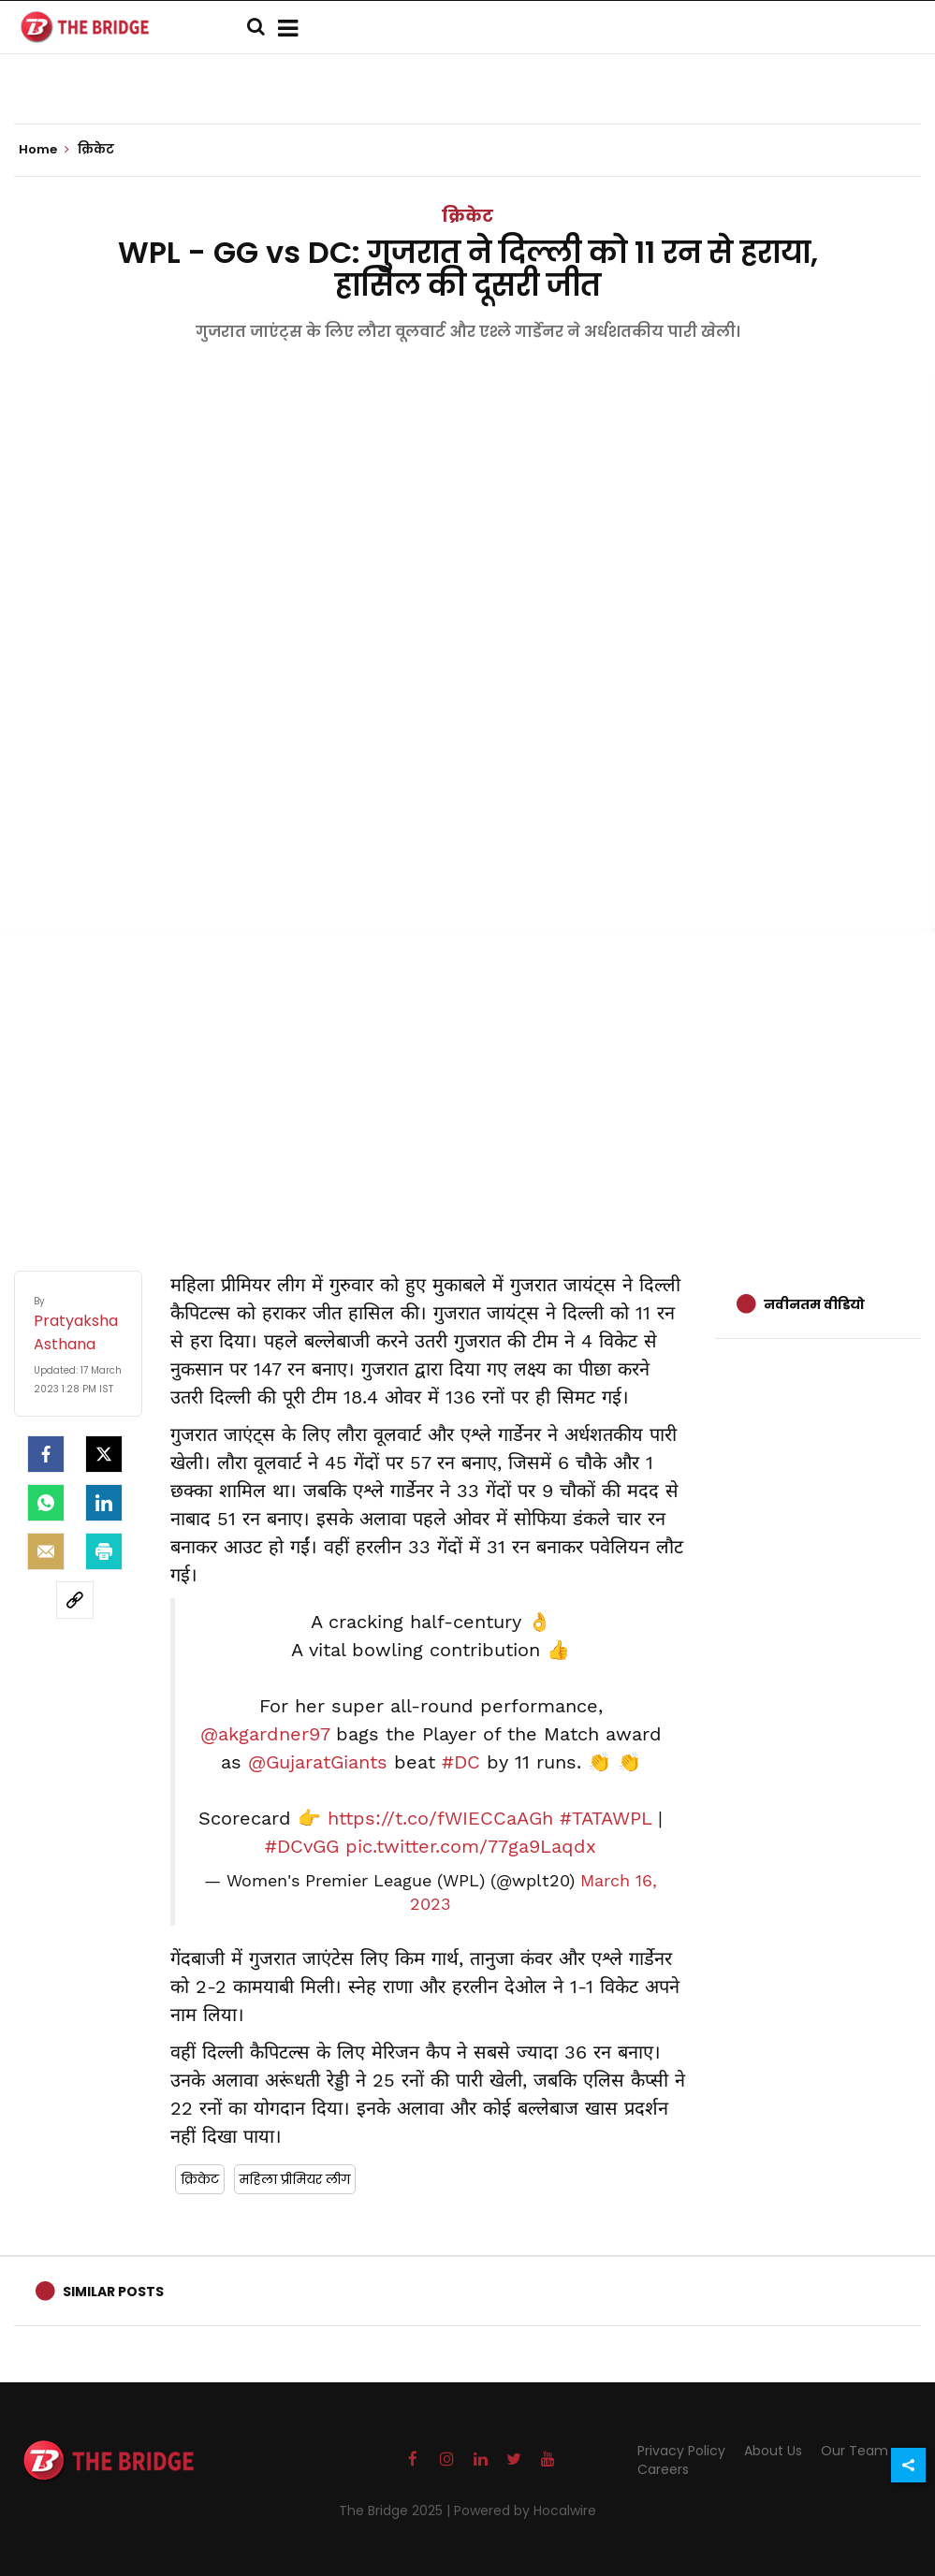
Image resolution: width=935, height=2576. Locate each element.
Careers (663, 2469)
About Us (773, 2450)
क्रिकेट (467, 215)
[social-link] (75, 1600)
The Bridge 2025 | (396, 2510)
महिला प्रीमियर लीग (295, 2179)
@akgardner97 (264, 1734)
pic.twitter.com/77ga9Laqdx (470, 1846)
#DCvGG (302, 1846)
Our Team (854, 2450)
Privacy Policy (681, 2450)
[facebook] (46, 1454)
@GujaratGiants (317, 1762)
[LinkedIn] (104, 1502)
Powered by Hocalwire (525, 2510)
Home (44, 149)
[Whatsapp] (46, 1502)
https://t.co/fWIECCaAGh (440, 1818)
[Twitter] (104, 1454)
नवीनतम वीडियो (814, 1304)
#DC (461, 1762)
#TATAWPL (605, 1818)
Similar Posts (113, 2291)
